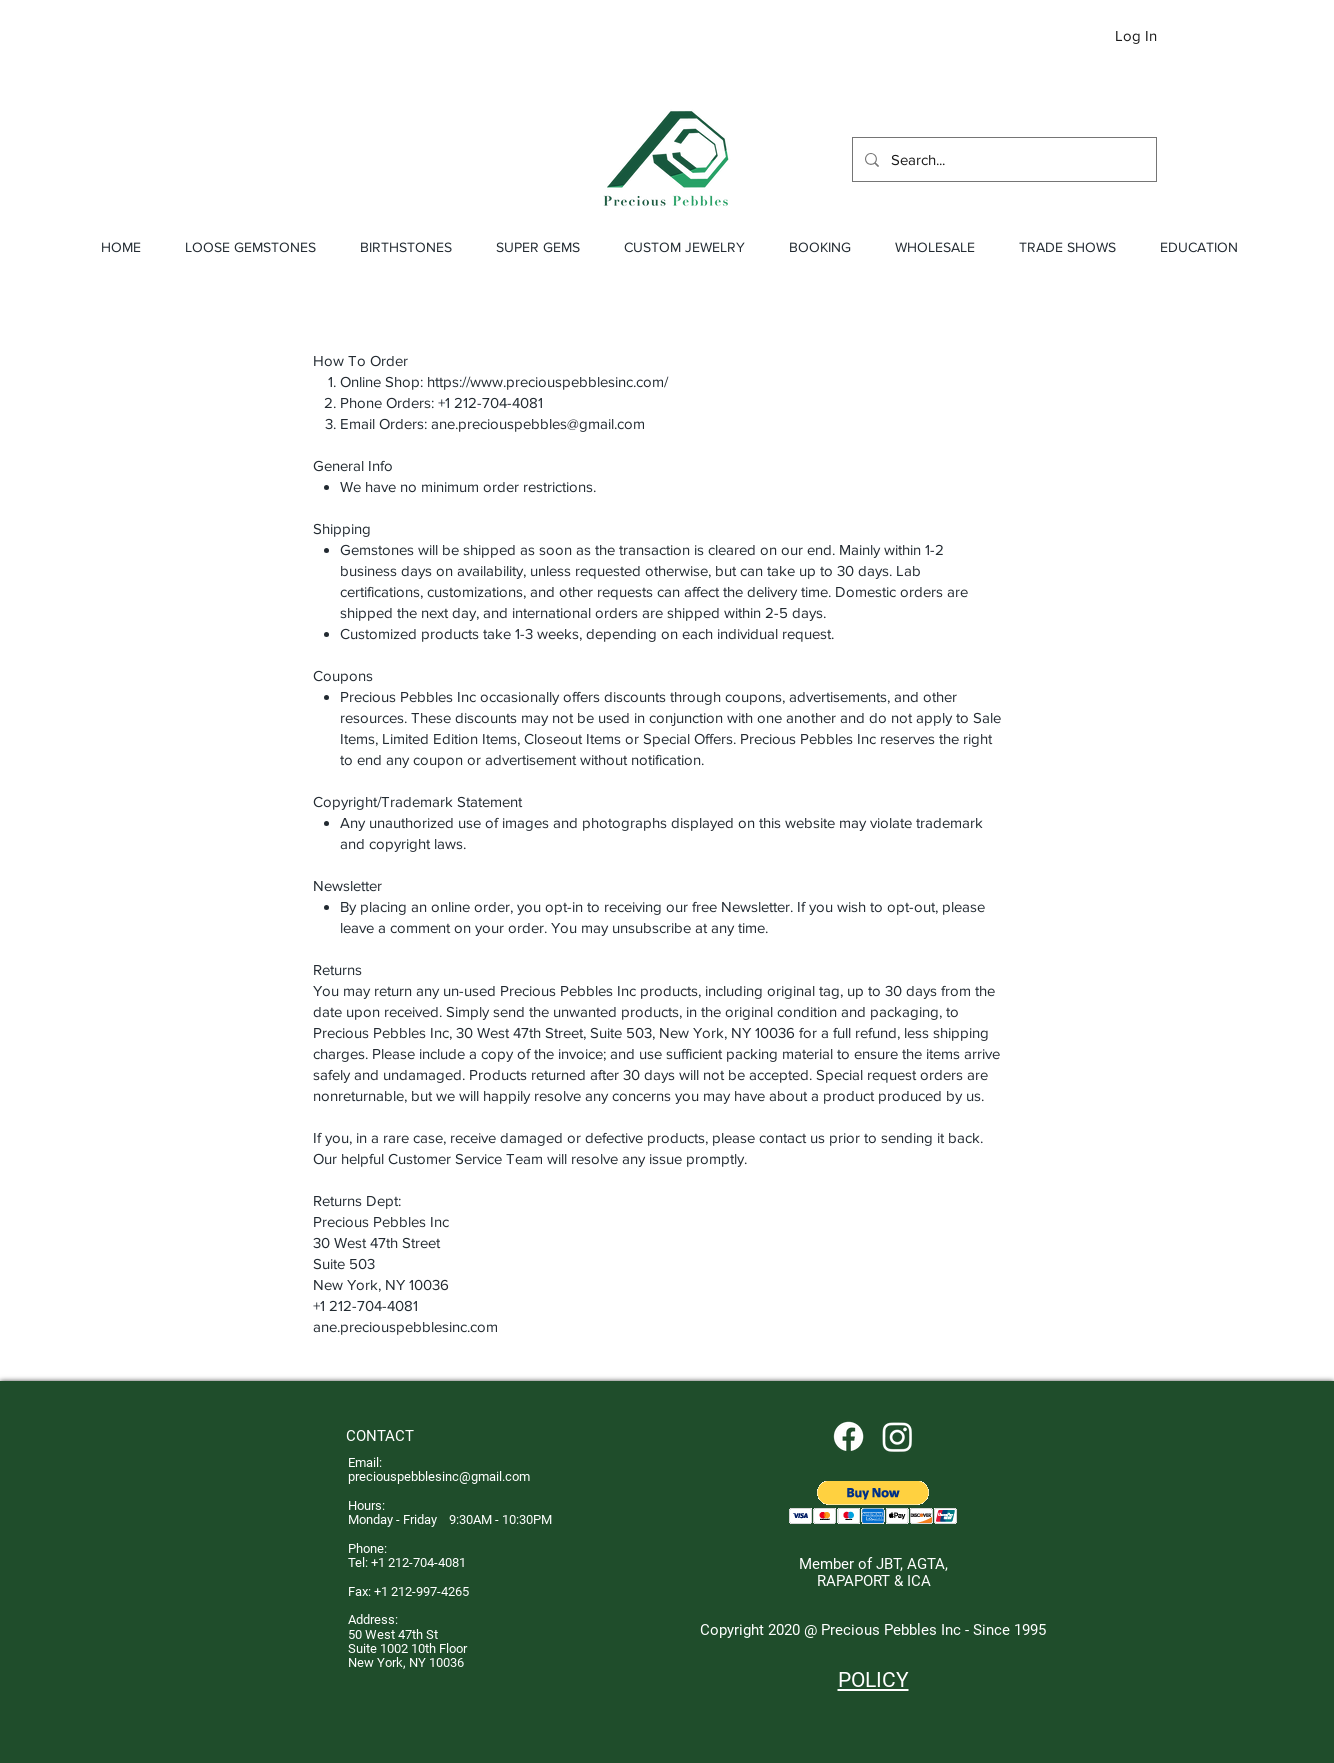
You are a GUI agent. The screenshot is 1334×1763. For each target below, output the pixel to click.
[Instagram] (897, 1436)
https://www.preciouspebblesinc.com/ (547, 381)
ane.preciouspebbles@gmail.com (538, 423)
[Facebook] (848, 1436)
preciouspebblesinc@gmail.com (439, 1476)
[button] (1205, 37)
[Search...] (1002, 159)
